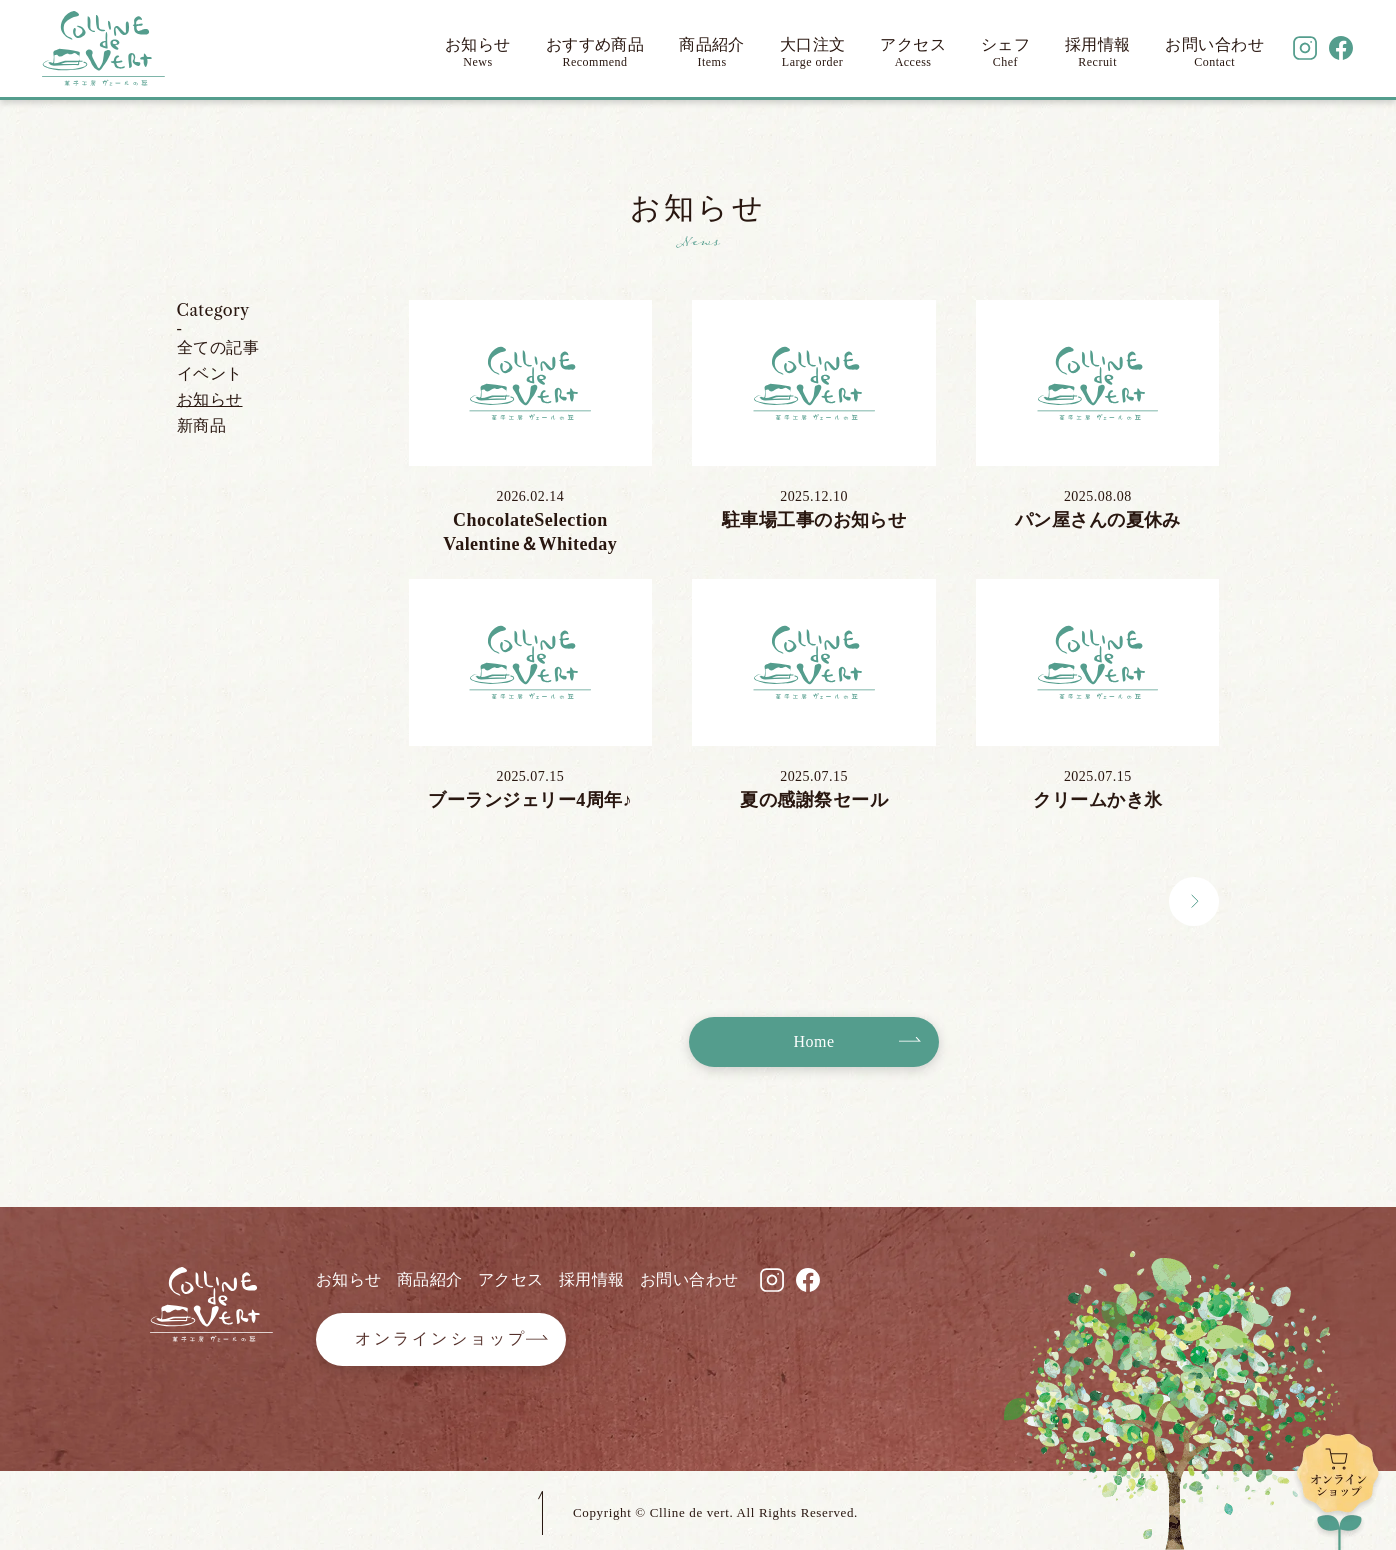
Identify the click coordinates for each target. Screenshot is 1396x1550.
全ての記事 (218, 347)
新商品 (201, 425)
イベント (210, 373)
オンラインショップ (441, 1338)
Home (814, 1041)
